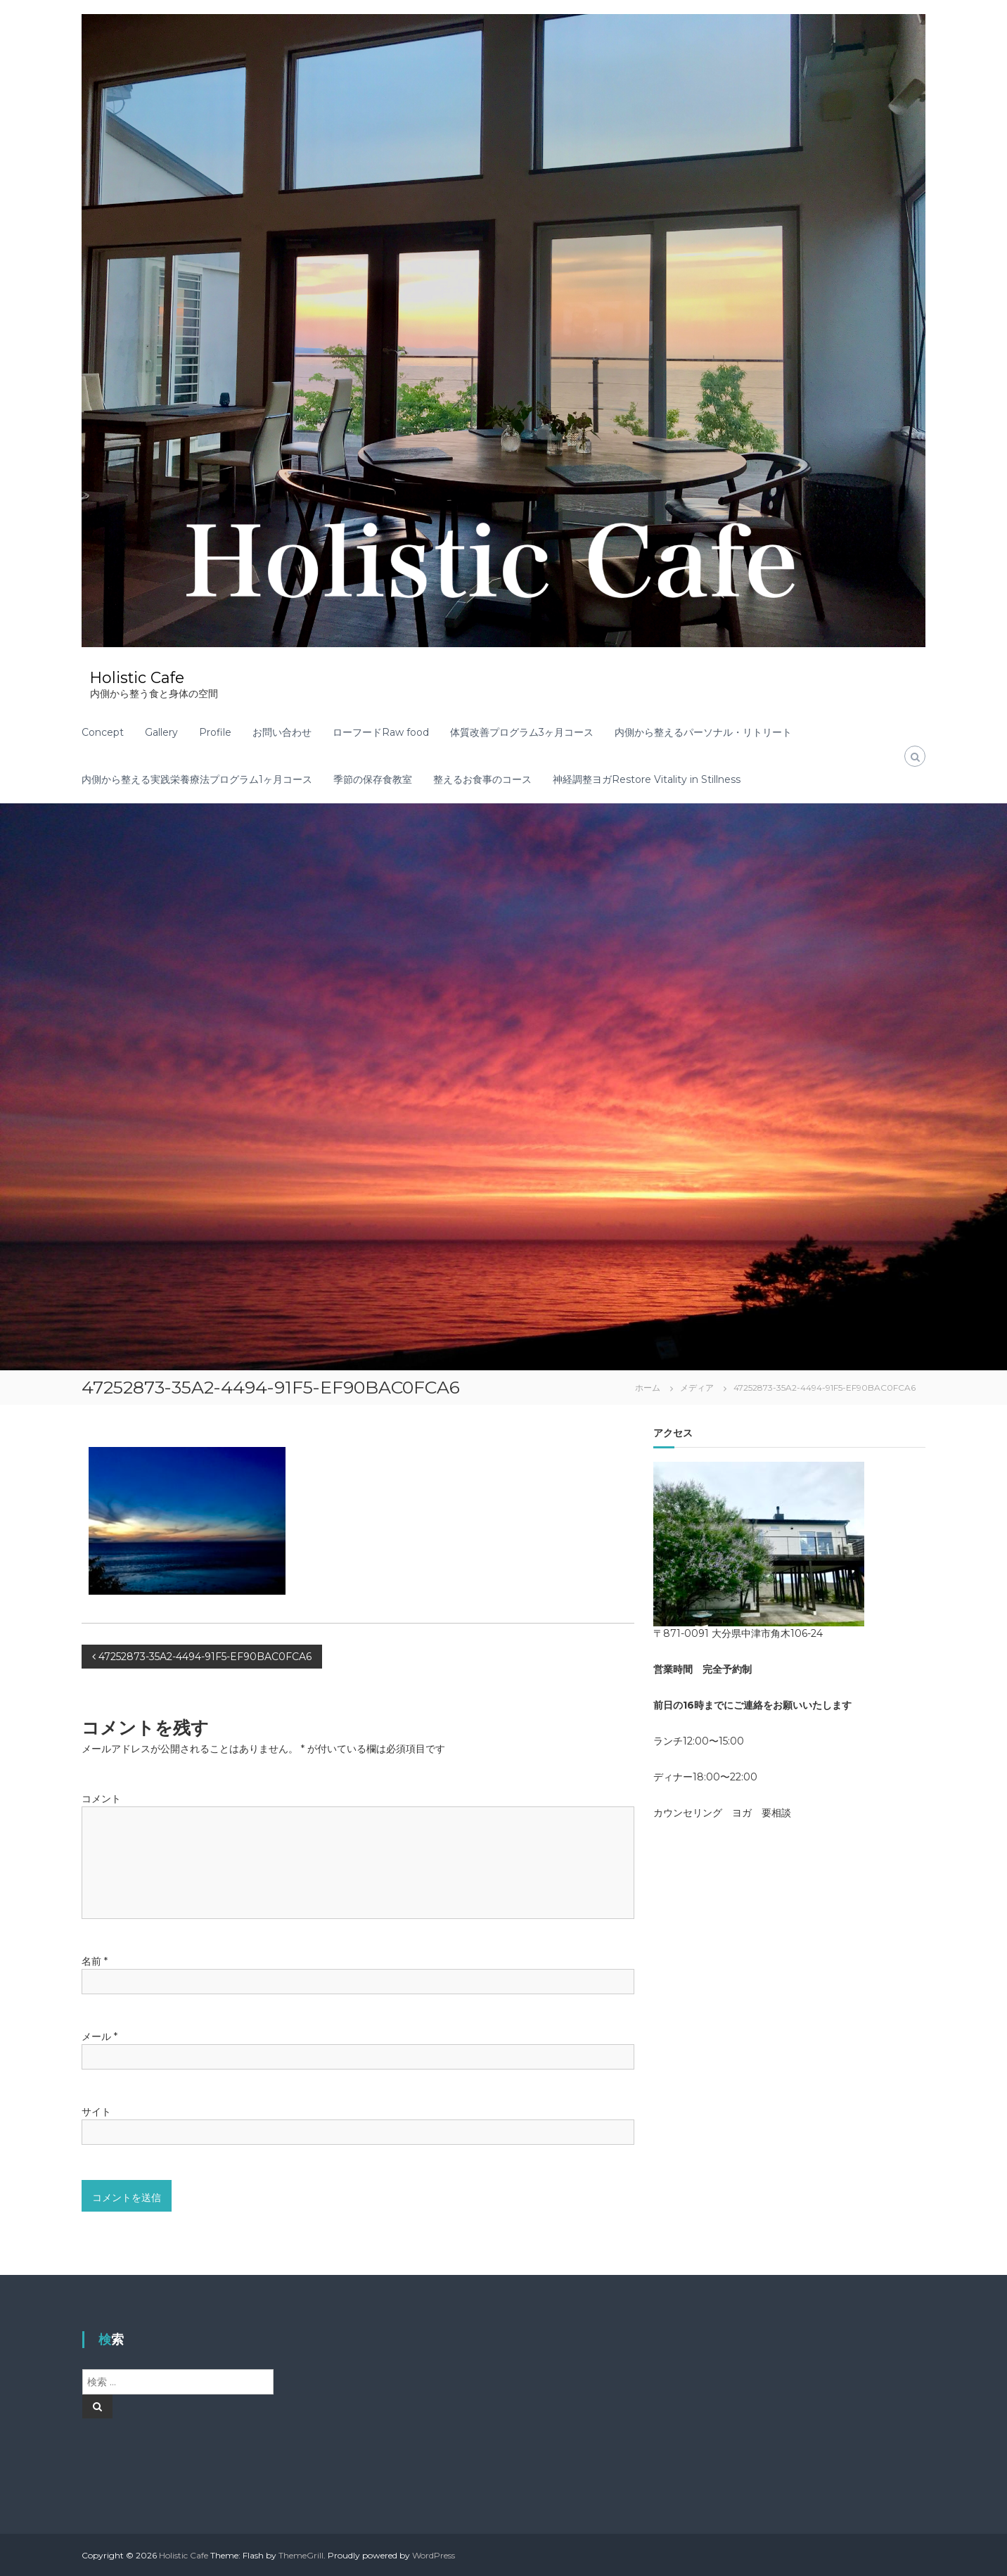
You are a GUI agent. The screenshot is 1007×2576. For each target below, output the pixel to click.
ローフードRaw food (381, 731)
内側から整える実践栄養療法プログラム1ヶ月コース (197, 778)
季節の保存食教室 (372, 778)
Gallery (161, 731)
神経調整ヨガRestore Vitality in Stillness (646, 778)
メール (99, 2035)
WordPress (433, 2554)
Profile (215, 731)
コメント (101, 1798)
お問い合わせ (282, 731)
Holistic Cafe (138, 677)
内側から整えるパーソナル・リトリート (703, 731)
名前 (95, 1960)
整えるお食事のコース (482, 778)
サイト (96, 2111)
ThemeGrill (300, 2554)
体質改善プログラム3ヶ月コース (522, 731)
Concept (103, 731)
